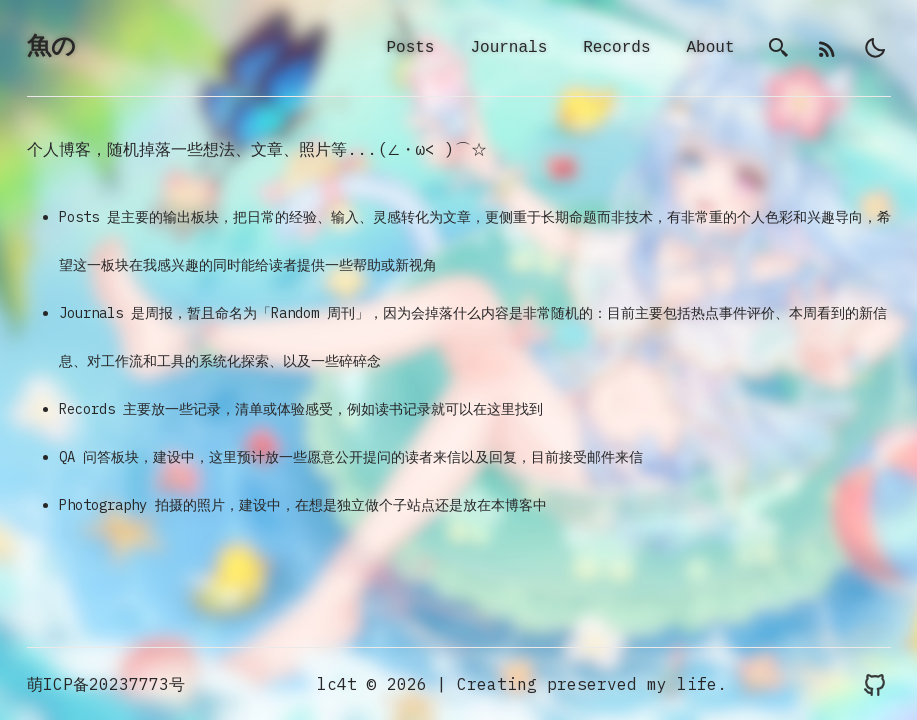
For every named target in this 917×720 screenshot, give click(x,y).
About (710, 49)
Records (616, 49)
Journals (508, 49)
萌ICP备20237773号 (106, 684)
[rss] (827, 49)
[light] (875, 49)
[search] (779, 49)
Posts (410, 49)
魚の (51, 48)
